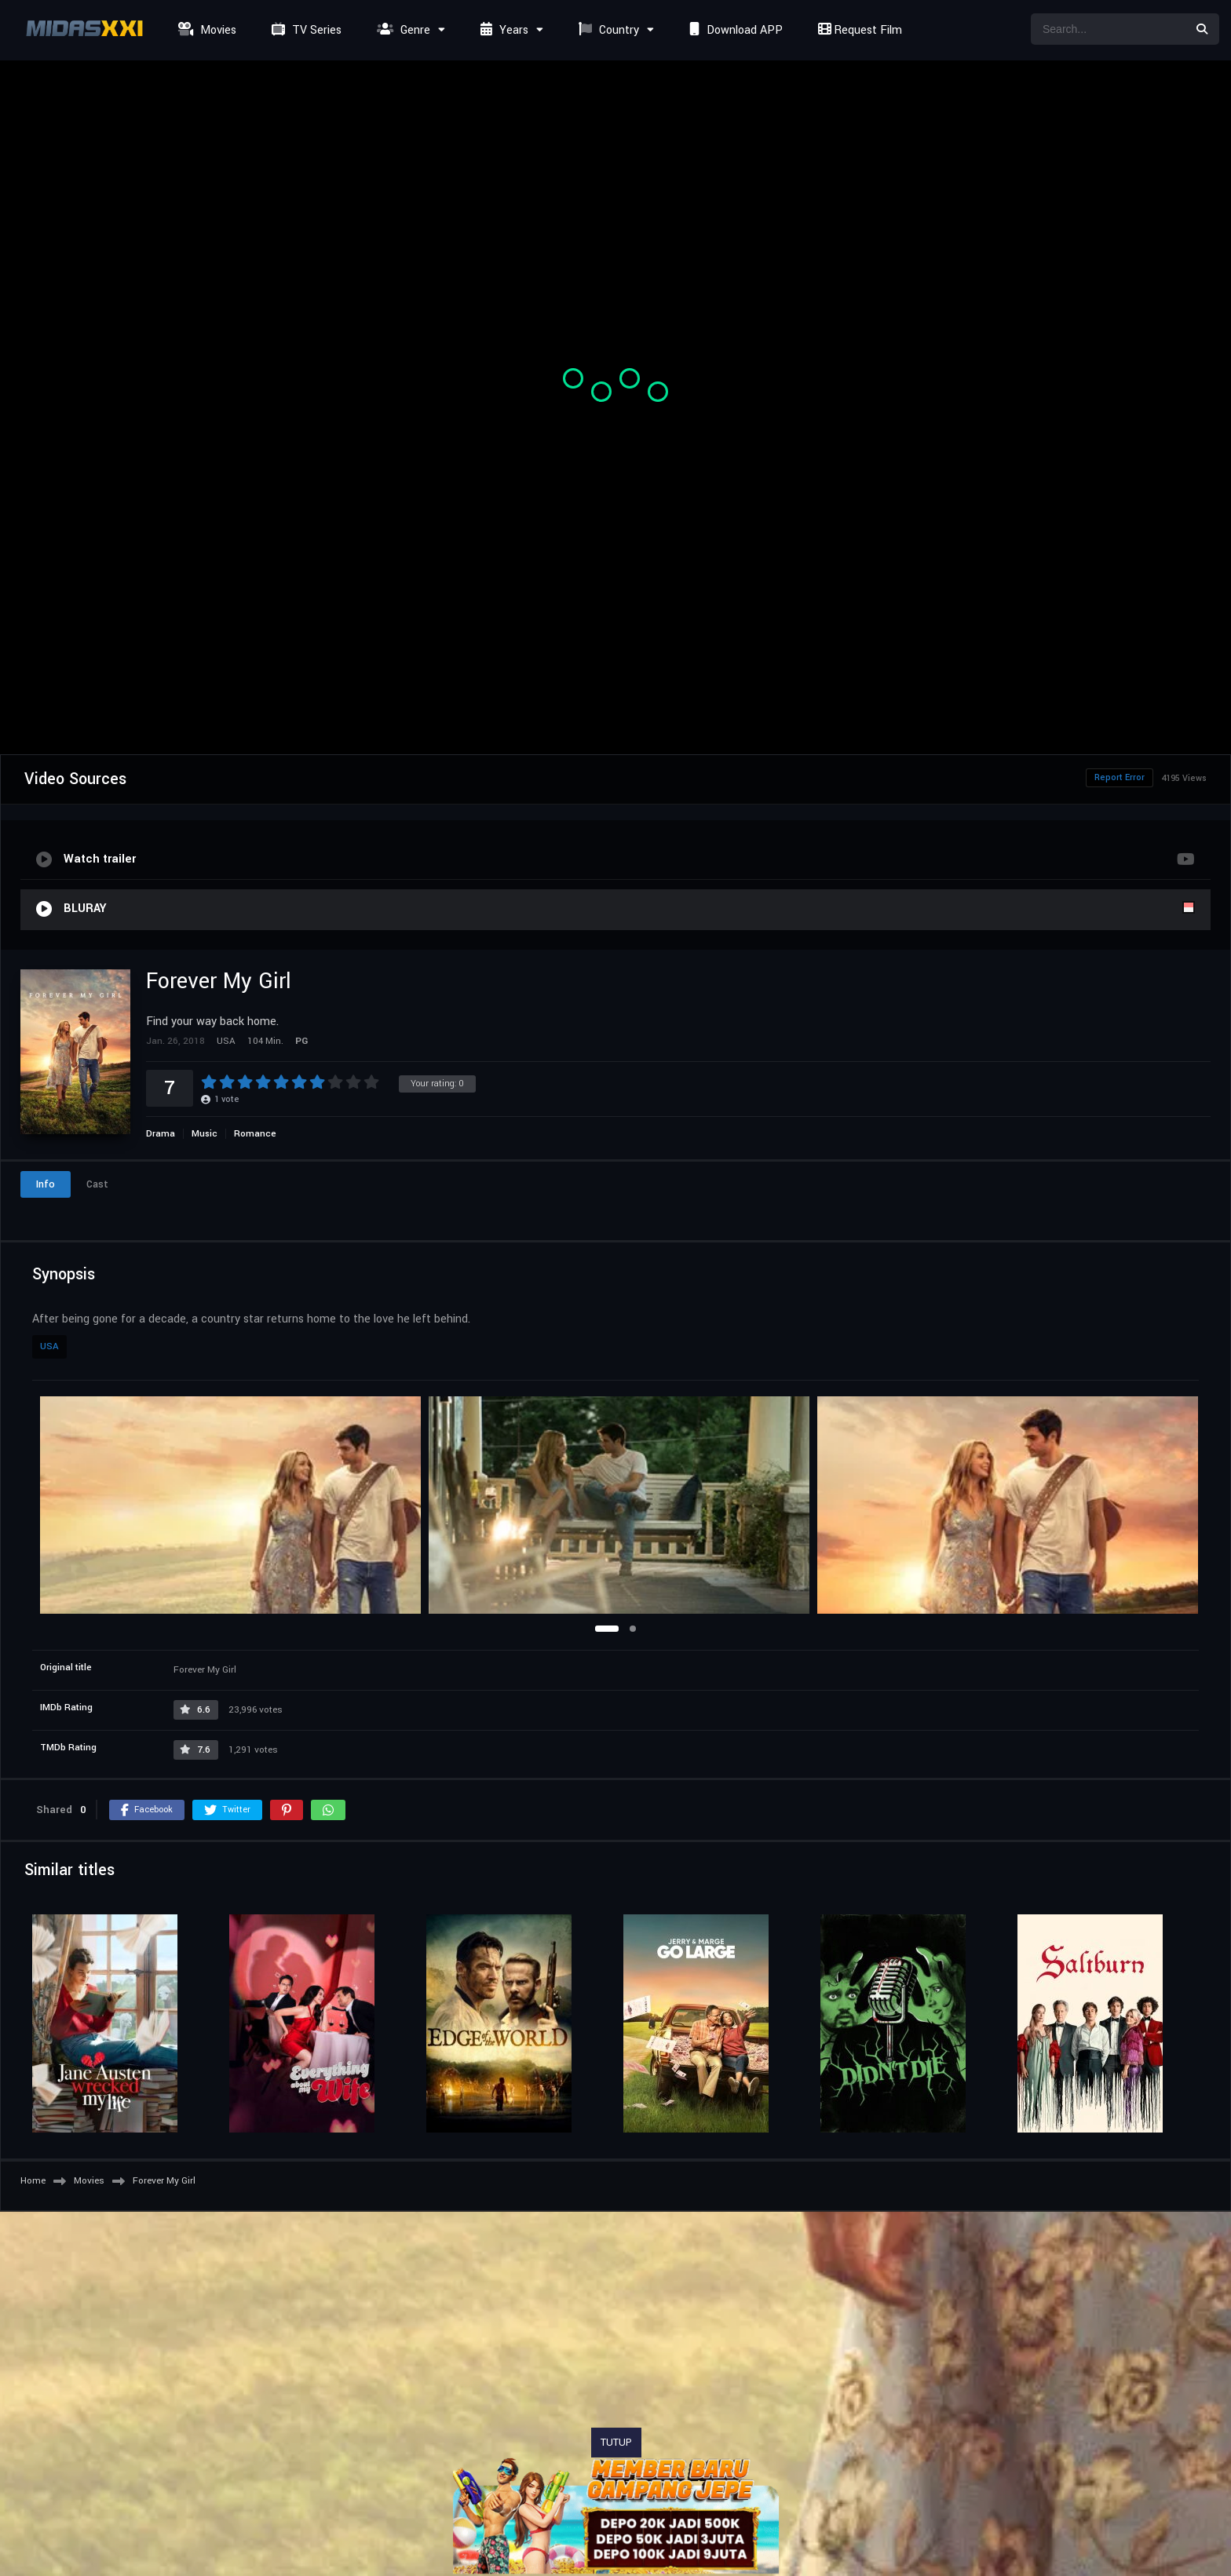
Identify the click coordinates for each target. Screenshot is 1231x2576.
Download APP (734, 30)
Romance (255, 1134)
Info (45, 1184)
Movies (205, 30)
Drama (160, 1134)
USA (49, 1346)
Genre (401, 30)
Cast (97, 1184)
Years (502, 30)
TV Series (305, 30)
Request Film (858, 30)
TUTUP (616, 2443)
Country (607, 30)
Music (204, 1134)
